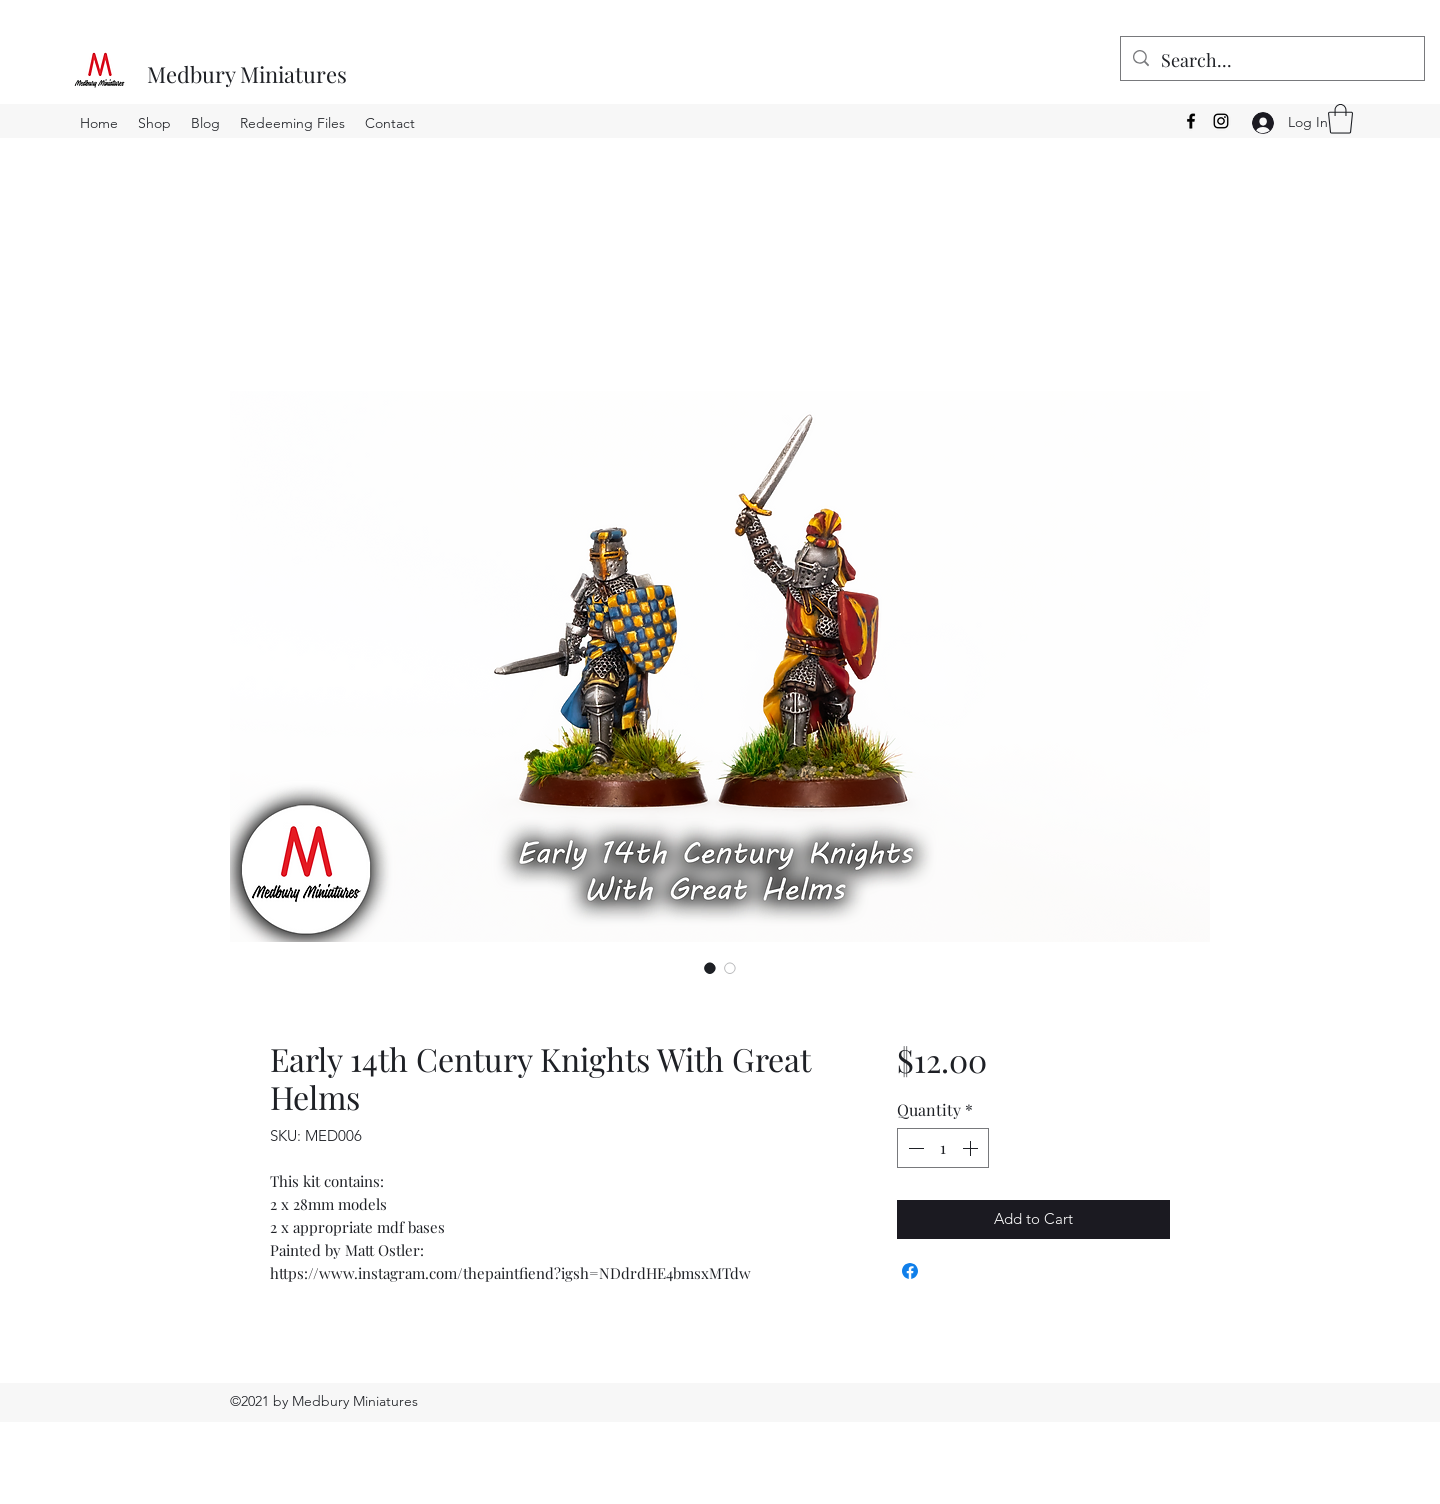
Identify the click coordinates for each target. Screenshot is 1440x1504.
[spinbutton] (943, 1148)
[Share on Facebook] (910, 1271)
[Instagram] (1221, 121)
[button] (1340, 119)
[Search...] (1271, 61)
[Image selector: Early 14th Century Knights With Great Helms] (710, 968)
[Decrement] (914, 1148)
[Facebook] (1191, 121)
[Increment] (972, 1148)
